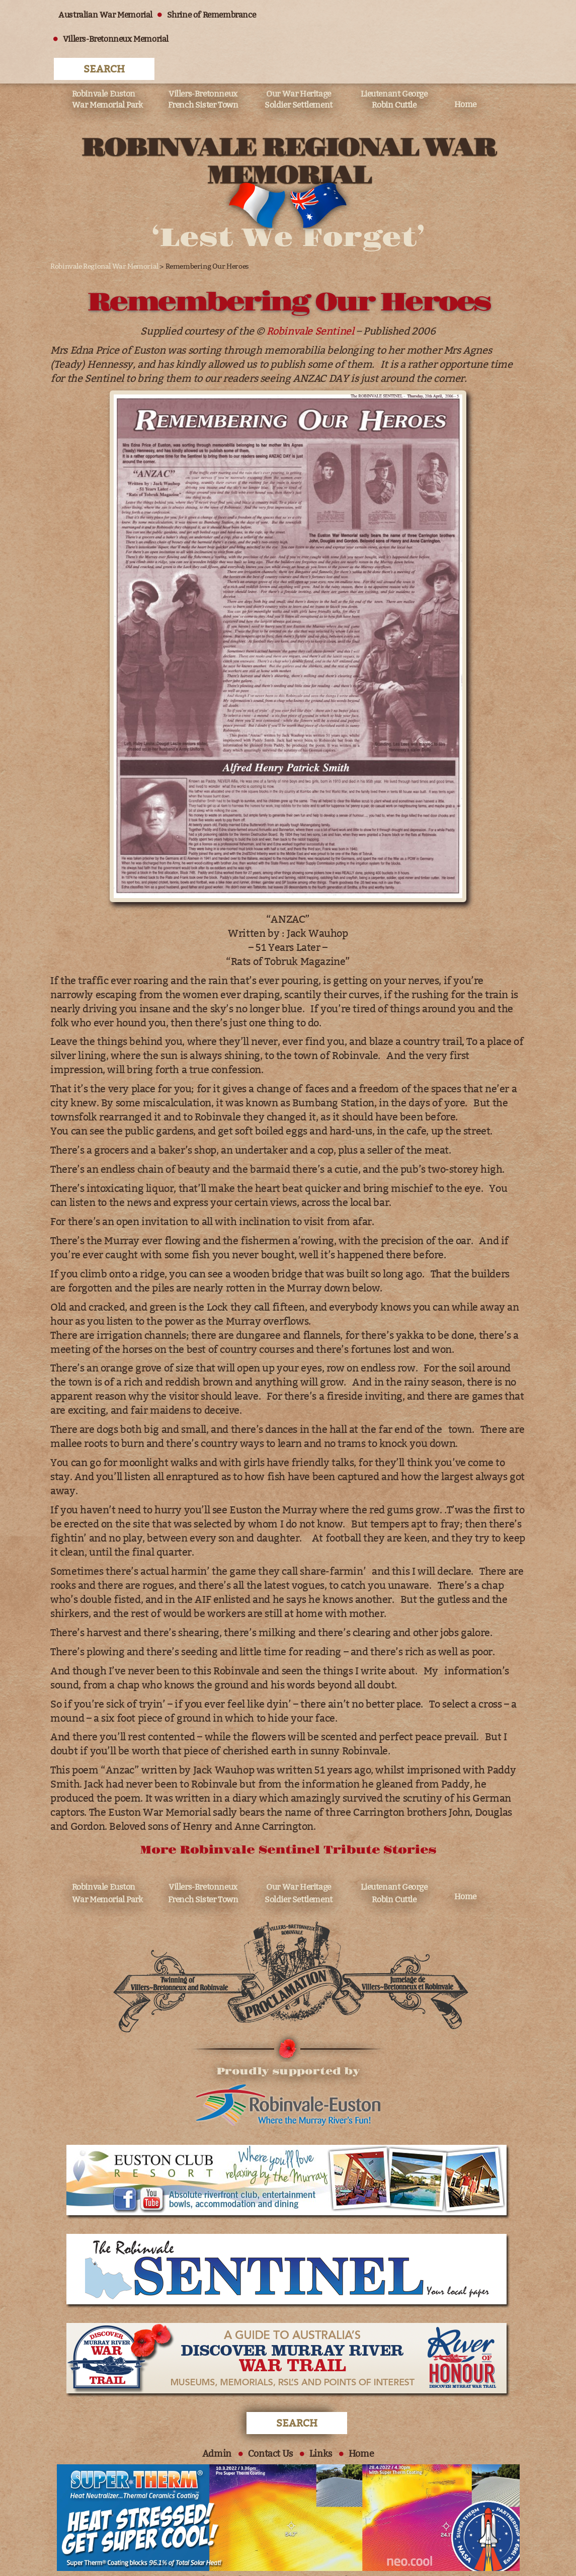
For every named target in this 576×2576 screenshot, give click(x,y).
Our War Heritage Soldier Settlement (299, 70)
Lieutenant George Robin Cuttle (394, 70)
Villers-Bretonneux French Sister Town (203, 70)
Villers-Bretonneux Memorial (114, 39)
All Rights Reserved (124, 2552)
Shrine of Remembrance (210, 15)
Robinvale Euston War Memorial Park (107, 70)
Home (465, 75)
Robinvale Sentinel (310, 302)
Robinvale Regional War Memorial (103, 237)
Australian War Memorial (104, 15)
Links (320, 2427)
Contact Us (270, 2427)
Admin (216, 2427)
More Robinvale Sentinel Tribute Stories (288, 1823)
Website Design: (322, 2552)
